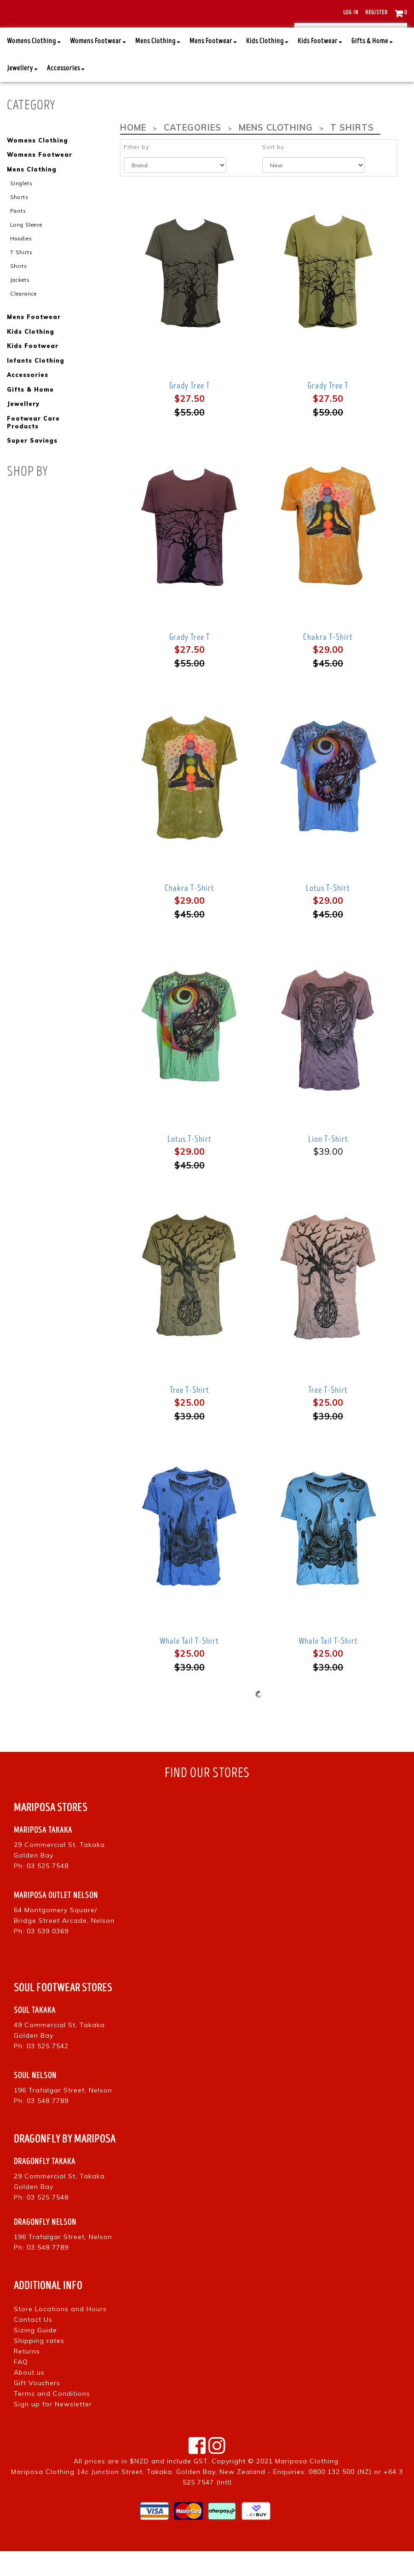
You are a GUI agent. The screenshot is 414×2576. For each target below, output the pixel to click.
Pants (18, 235)
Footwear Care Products (33, 444)
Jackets (20, 303)
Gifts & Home (372, 66)
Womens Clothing (34, 66)
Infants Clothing (35, 383)
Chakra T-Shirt (328, 662)
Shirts (18, 289)
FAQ (21, 2386)
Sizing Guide (35, 2355)
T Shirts (21, 276)
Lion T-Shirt (328, 1164)
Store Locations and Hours (60, 2334)
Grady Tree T (189, 411)
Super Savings (32, 463)
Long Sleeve (26, 248)
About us (29, 2397)
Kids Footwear (320, 66)
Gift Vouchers (37, 2408)
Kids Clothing (267, 66)
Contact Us (33, 2344)
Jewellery (22, 93)
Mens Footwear (213, 66)
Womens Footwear (98, 66)
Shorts (19, 221)
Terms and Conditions (52, 2418)
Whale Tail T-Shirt (189, 1666)
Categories (191, 153)
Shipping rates (39, 2365)
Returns (27, 2376)
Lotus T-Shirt (328, 913)
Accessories (66, 93)
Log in (350, 12)
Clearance (23, 317)
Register (376, 12)
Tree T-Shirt (189, 1415)
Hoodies (20, 262)
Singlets (21, 208)
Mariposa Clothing (307, 2486)
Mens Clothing (157, 66)
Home (133, 153)
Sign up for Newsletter (53, 2429)
